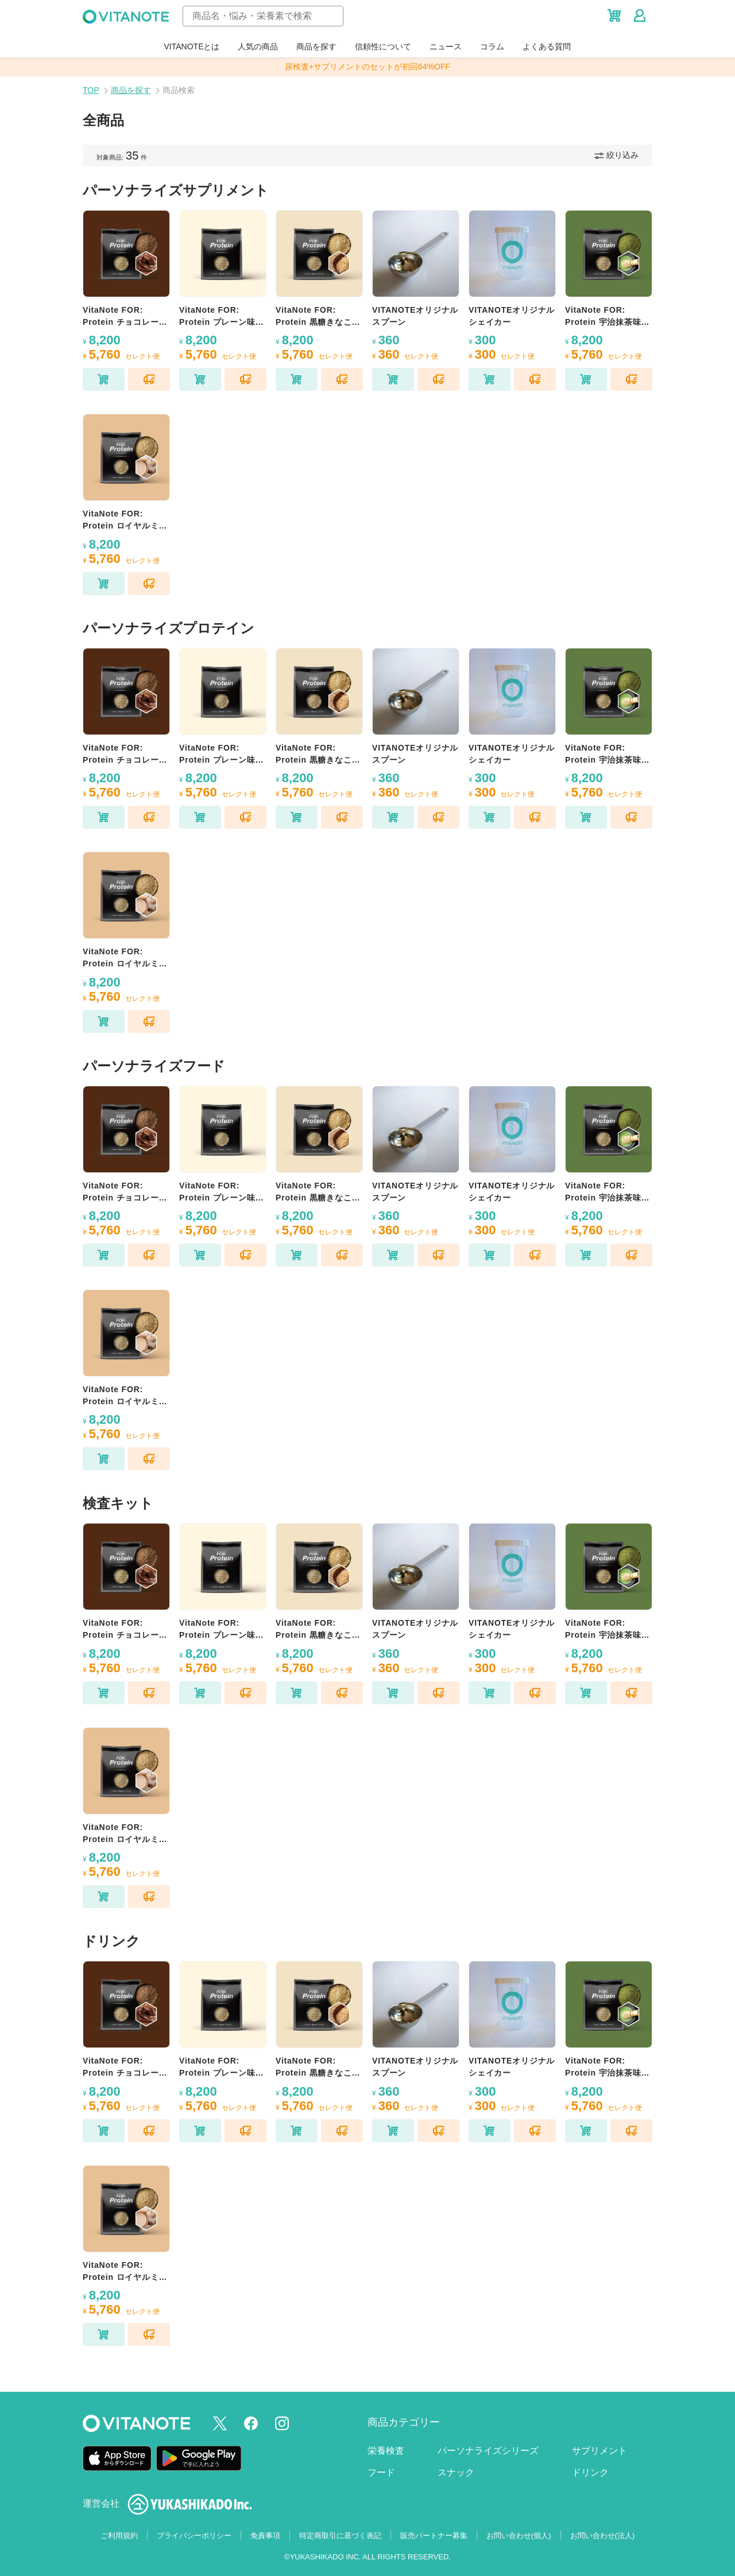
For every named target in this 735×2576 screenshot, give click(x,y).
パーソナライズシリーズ (488, 2450)
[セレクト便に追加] (149, 379)
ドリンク (590, 2472)
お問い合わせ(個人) (518, 2535)
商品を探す (316, 46)
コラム (492, 46)
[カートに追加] (104, 379)
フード (381, 2472)
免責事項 (265, 2535)
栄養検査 (386, 2450)
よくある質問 (547, 46)
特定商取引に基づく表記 (340, 2535)
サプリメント (599, 2450)
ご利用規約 (119, 2535)
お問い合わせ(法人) (602, 2535)
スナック (456, 2472)
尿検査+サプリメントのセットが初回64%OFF (367, 66)
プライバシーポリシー (194, 2535)
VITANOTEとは (192, 46)
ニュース (446, 46)
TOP (91, 90)
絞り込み (616, 155)
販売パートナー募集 (433, 2535)
